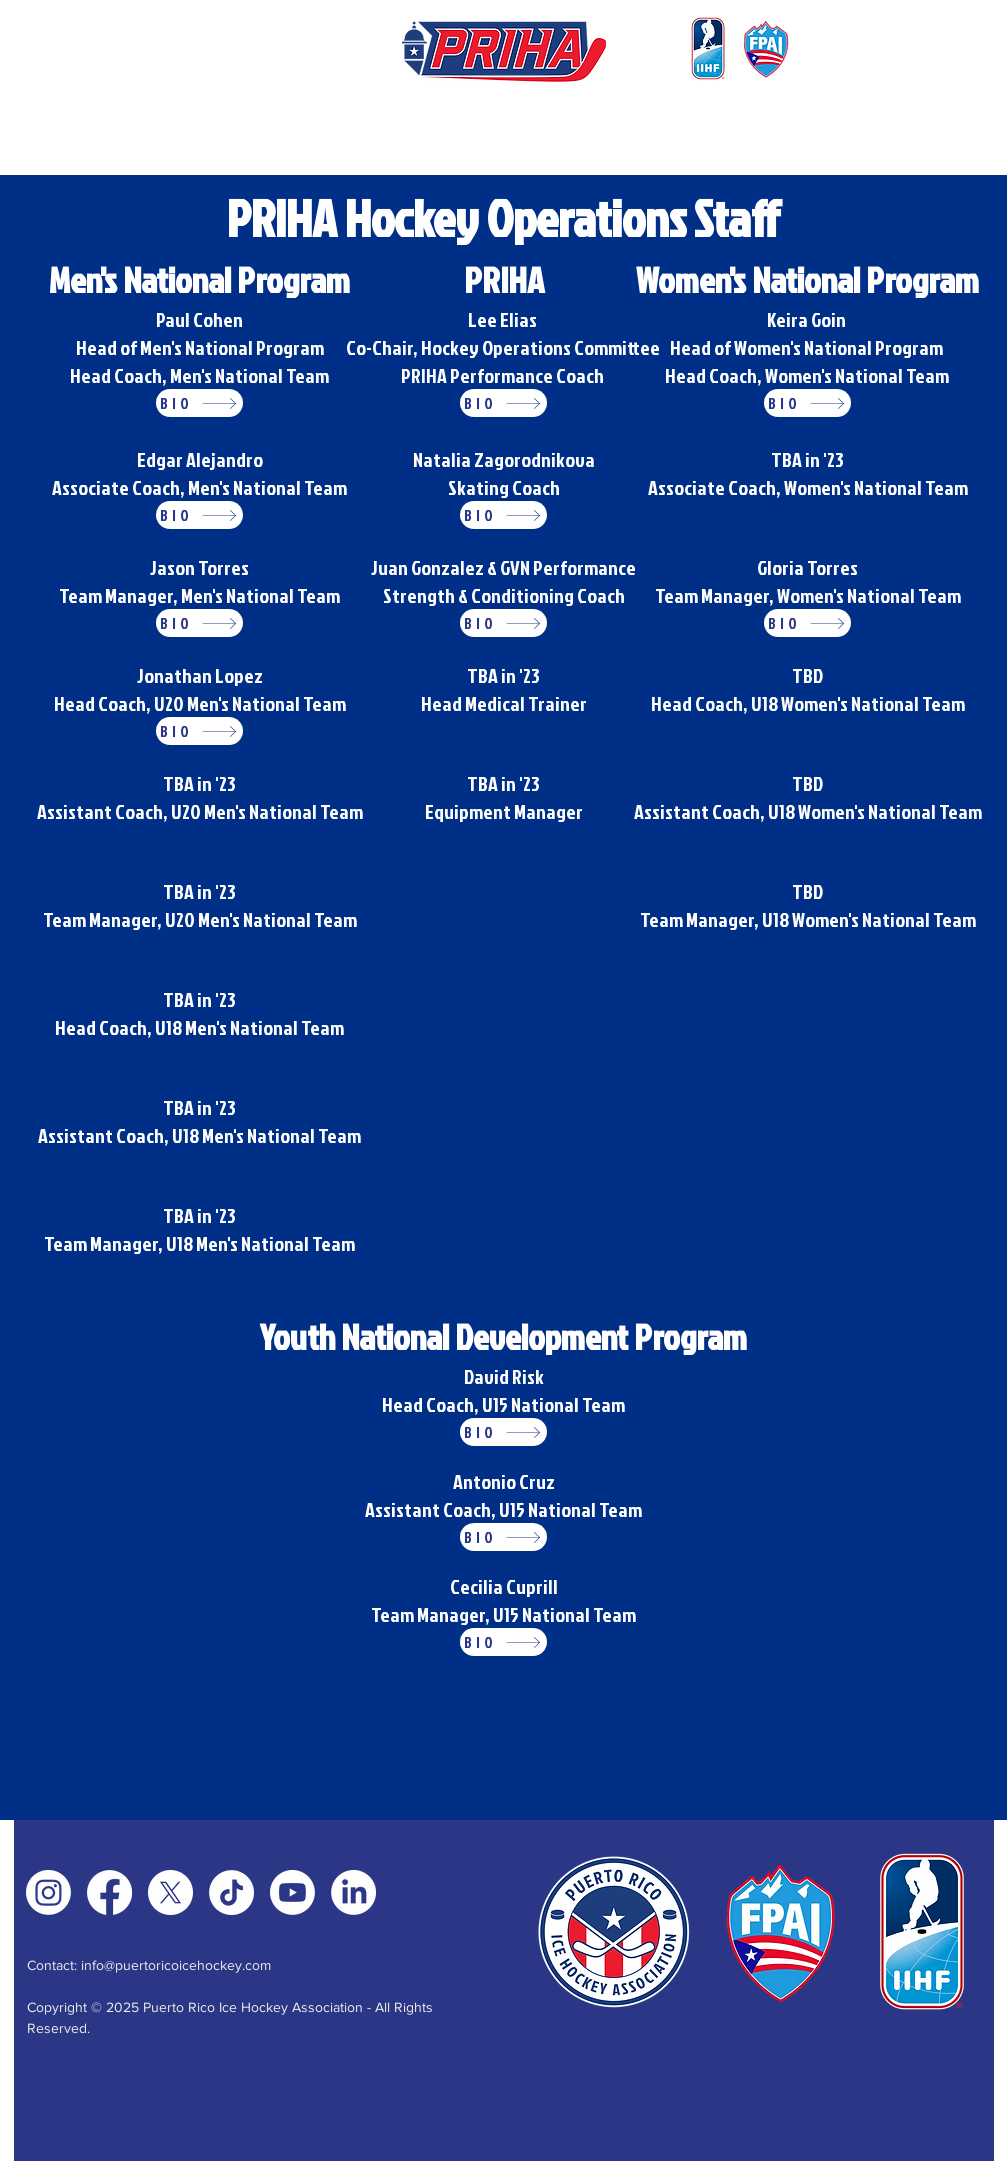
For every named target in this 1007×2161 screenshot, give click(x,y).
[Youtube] (292, 1892)
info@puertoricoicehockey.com (176, 1965)
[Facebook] (109, 1892)
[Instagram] (48, 1892)
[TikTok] (231, 1892)
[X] (170, 1892)
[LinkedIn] (353, 1892)
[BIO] (199, 403)
